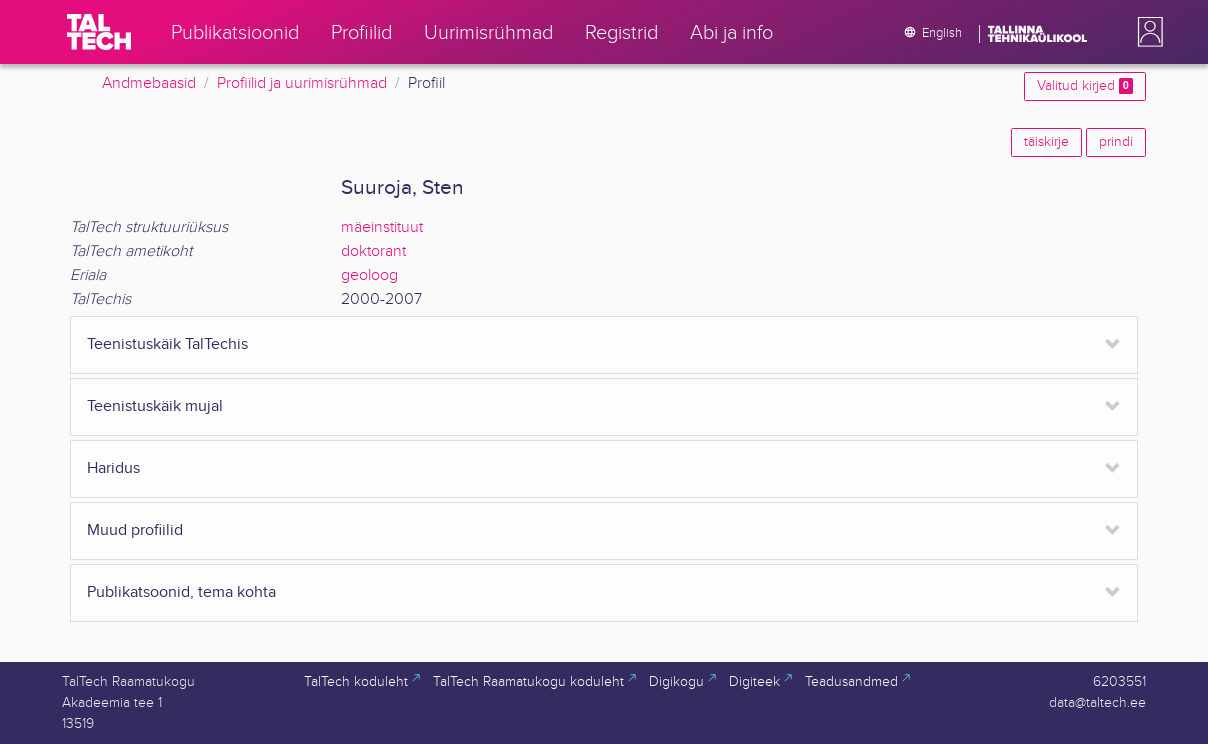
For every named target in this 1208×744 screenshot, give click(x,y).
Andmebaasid (149, 83)
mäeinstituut (382, 227)
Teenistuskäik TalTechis (167, 344)
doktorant (373, 251)
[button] (1146, 32)
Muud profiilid (135, 530)
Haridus (113, 468)
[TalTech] (99, 32)
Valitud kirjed (1085, 86)
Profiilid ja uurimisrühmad (302, 83)
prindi (1116, 142)
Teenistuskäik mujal (155, 406)
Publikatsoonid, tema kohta (181, 592)
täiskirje (1046, 142)
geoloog (369, 275)
